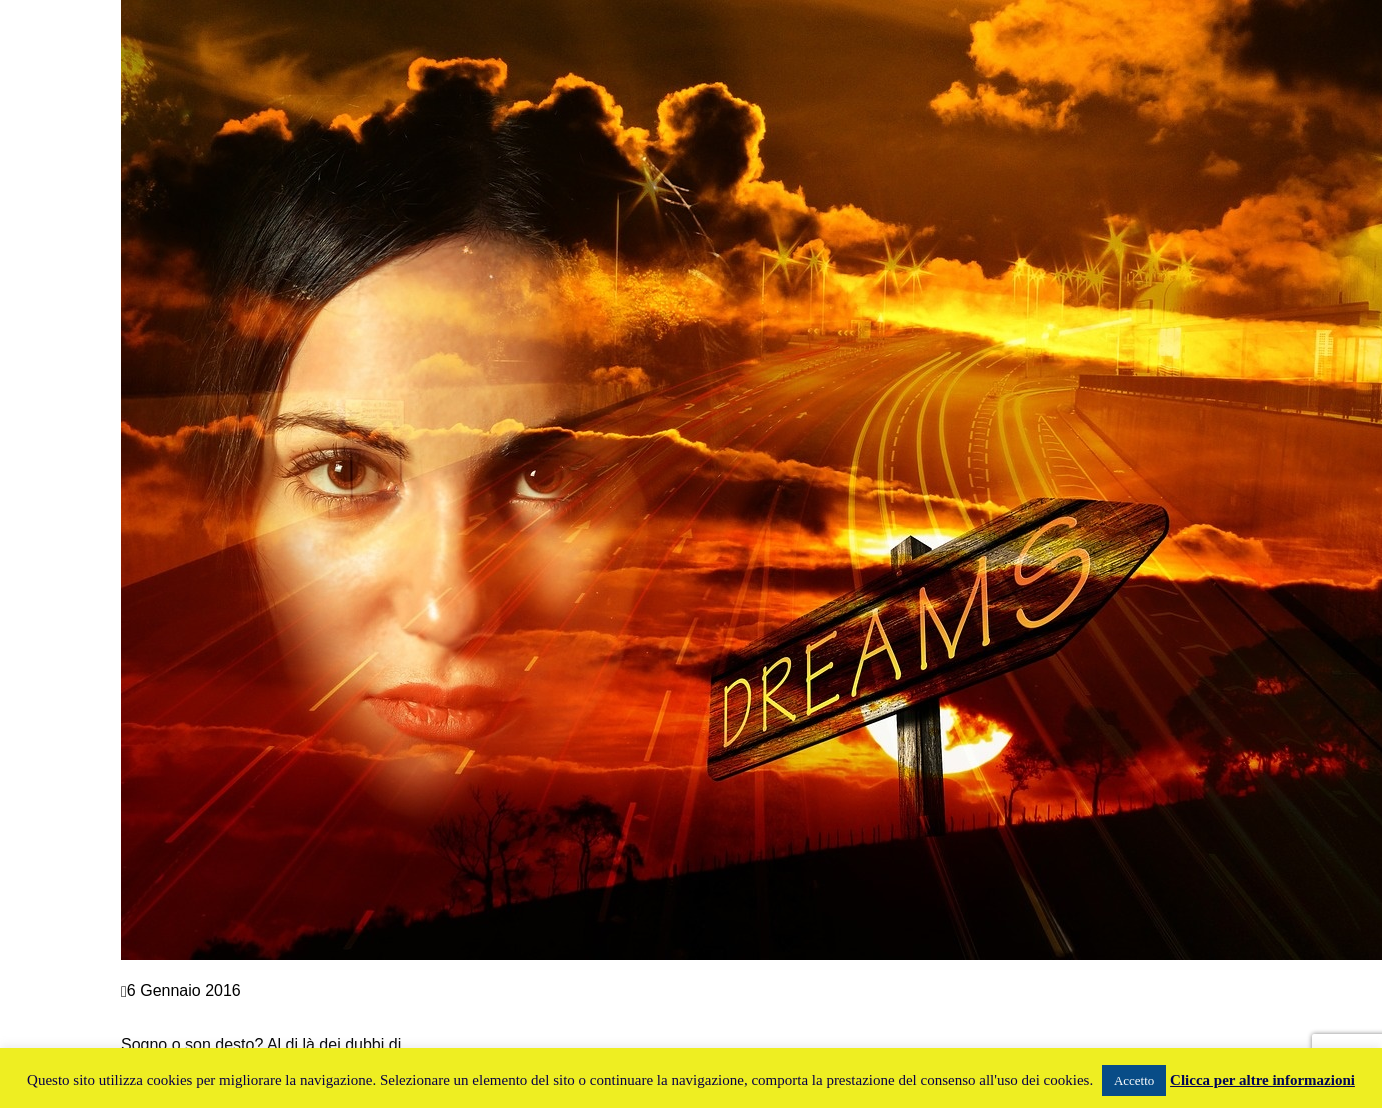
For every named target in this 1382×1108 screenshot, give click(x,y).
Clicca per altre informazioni (1262, 1080)
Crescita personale (187, 972)
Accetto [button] (1134, 1080)
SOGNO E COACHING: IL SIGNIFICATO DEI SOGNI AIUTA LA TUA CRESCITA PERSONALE (297, 1017)
